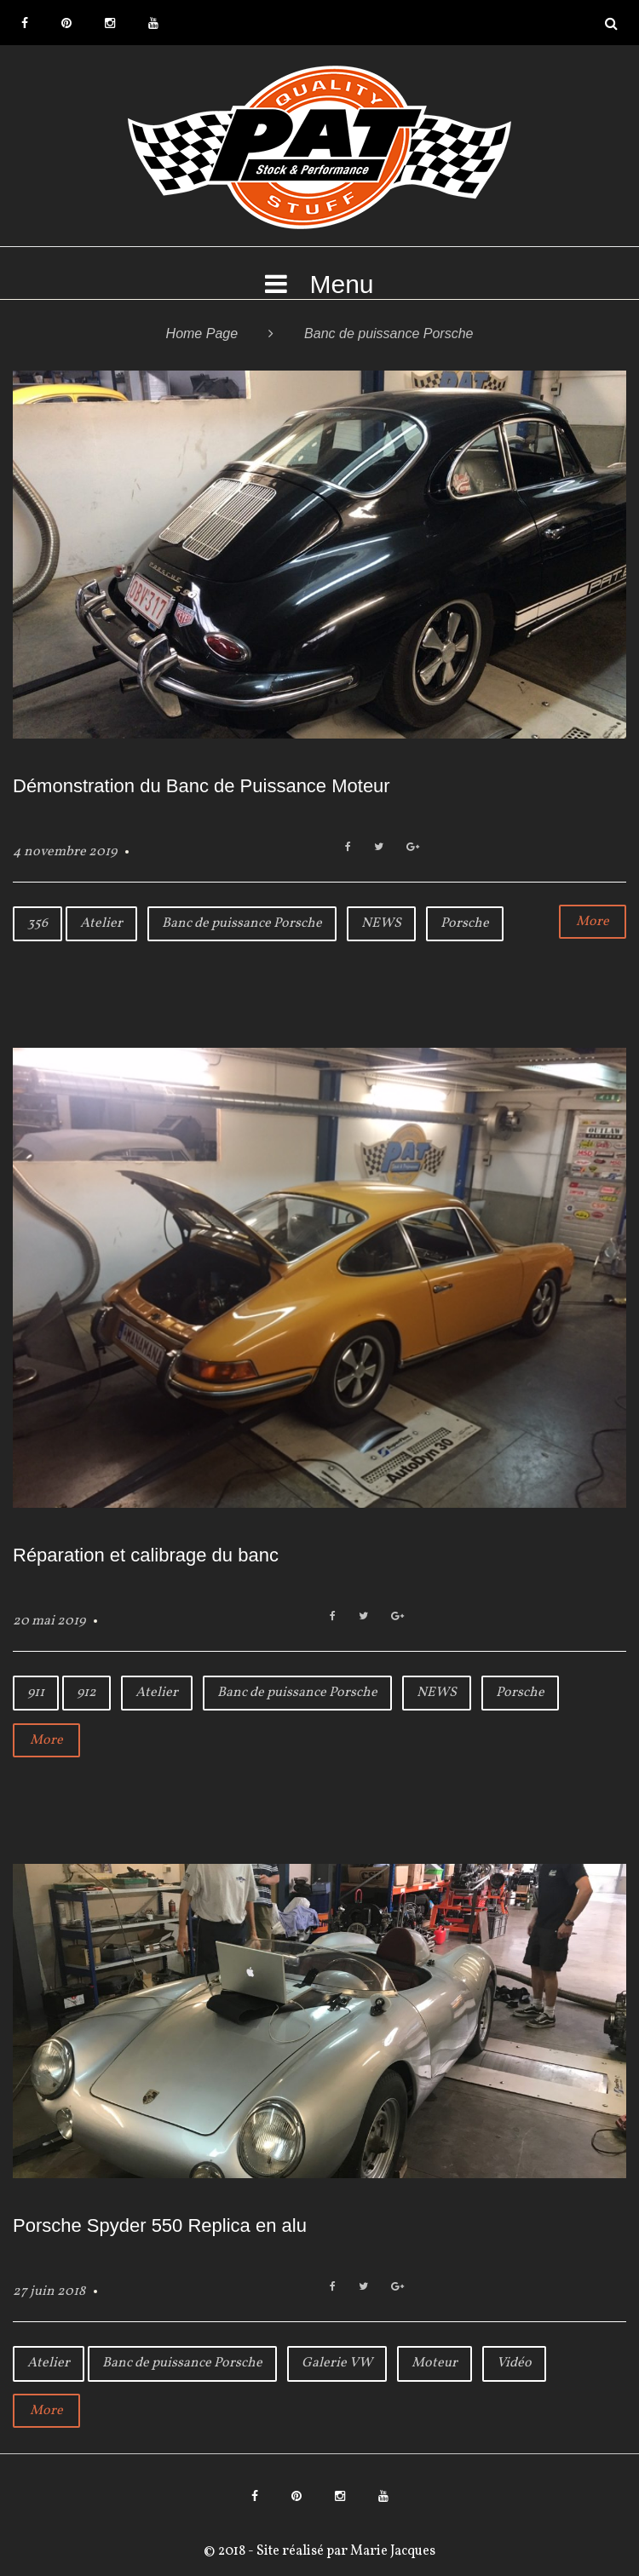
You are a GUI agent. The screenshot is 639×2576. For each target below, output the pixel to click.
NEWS (381, 923)
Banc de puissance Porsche (242, 923)
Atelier (101, 923)
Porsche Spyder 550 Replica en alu (160, 2225)
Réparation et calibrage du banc (146, 1555)
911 (35, 1692)
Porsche (464, 923)
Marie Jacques (391, 2551)
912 (86, 1692)
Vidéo (514, 2363)
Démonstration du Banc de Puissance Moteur (201, 785)
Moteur (435, 2363)
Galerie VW (337, 2363)
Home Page (202, 333)
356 (37, 923)
